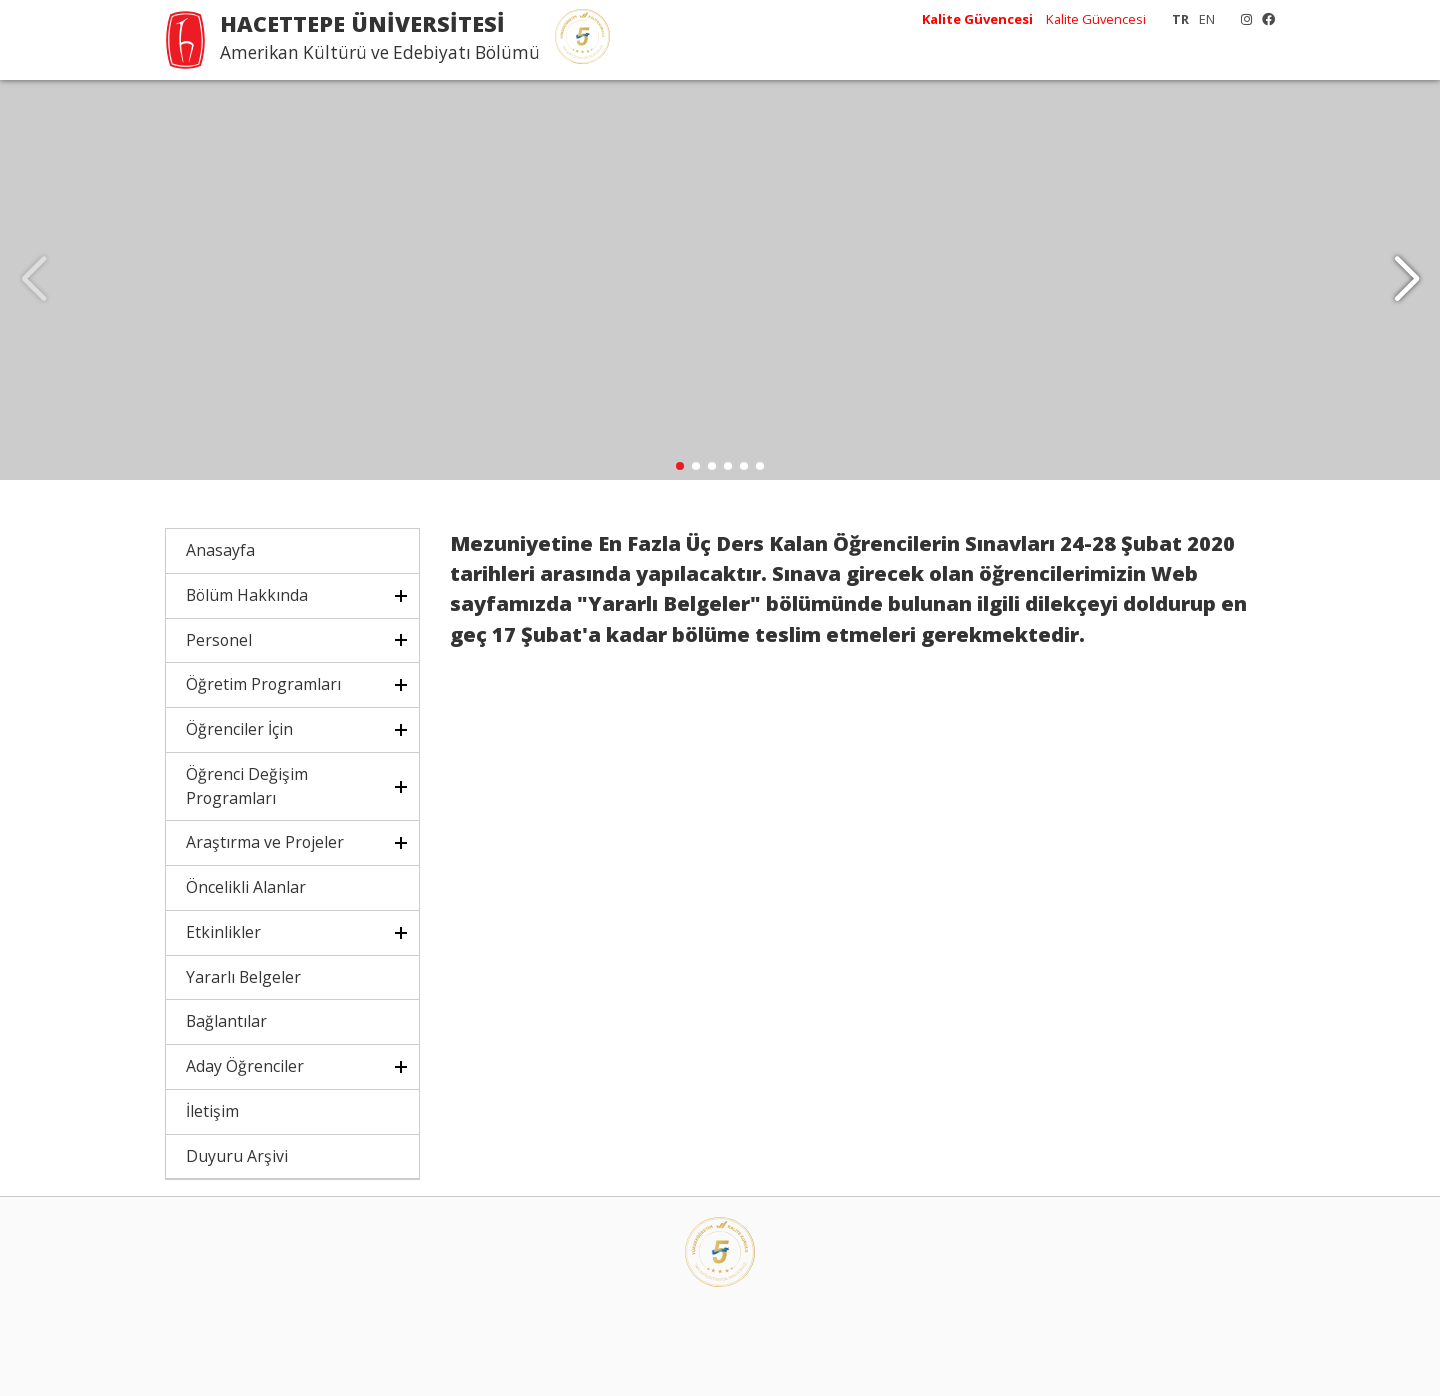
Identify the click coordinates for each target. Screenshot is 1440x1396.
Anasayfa (220, 550)
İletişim (212, 1111)
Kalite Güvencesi (1096, 19)
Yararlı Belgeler (243, 977)
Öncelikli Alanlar (246, 887)
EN (1207, 19)
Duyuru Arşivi (237, 1156)
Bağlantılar (226, 1021)
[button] (1406, 280)
